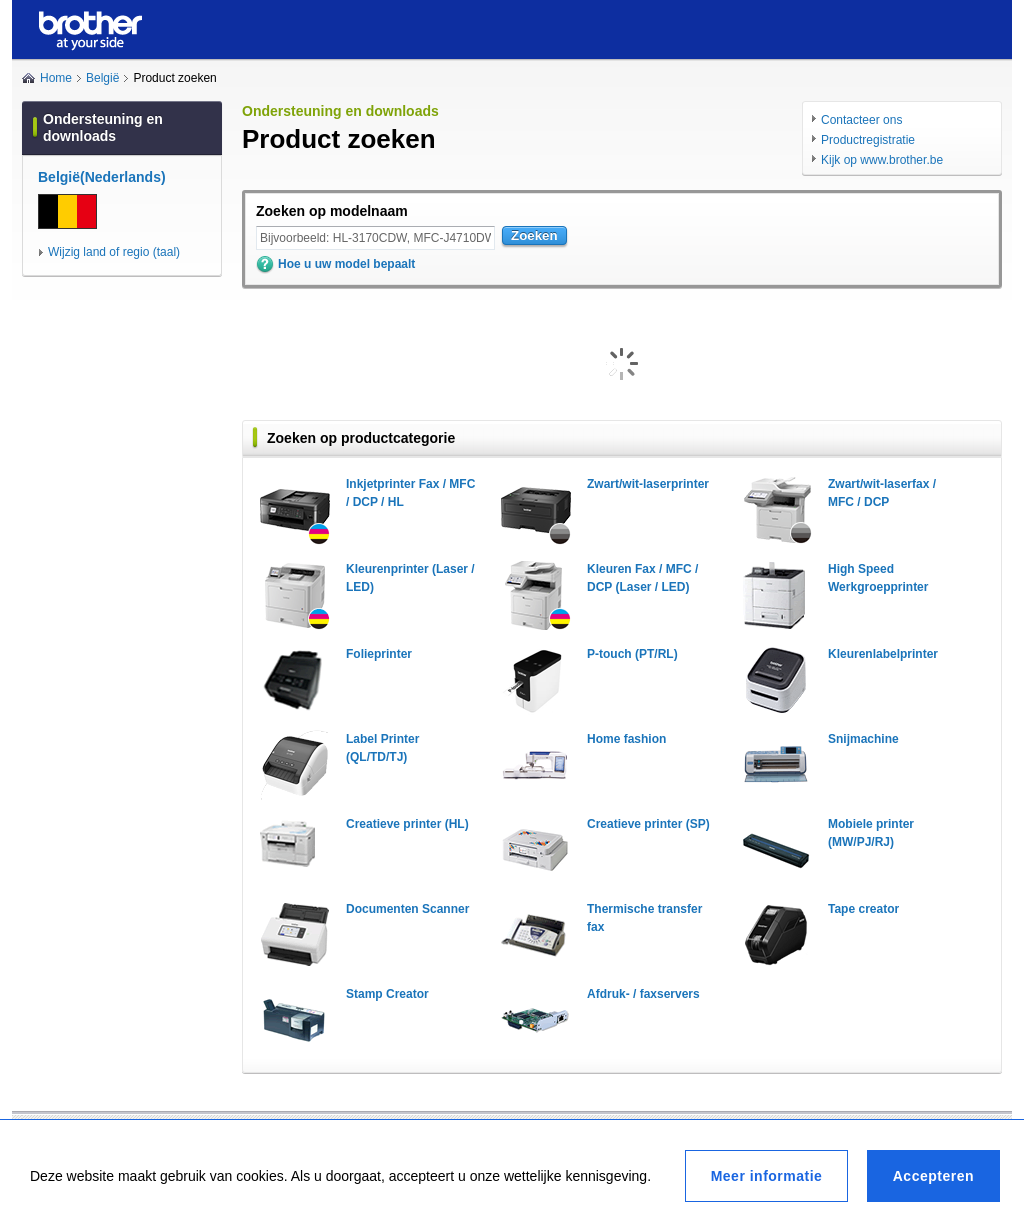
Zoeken (534, 235)
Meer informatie (767, 1176)
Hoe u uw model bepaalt (346, 264)
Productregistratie (868, 140)
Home (56, 78)
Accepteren (933, 1176)
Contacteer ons (861, 120)
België (102, 78)
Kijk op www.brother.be (882, 160)
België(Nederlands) (102, 177)
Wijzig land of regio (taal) (114, 252)
